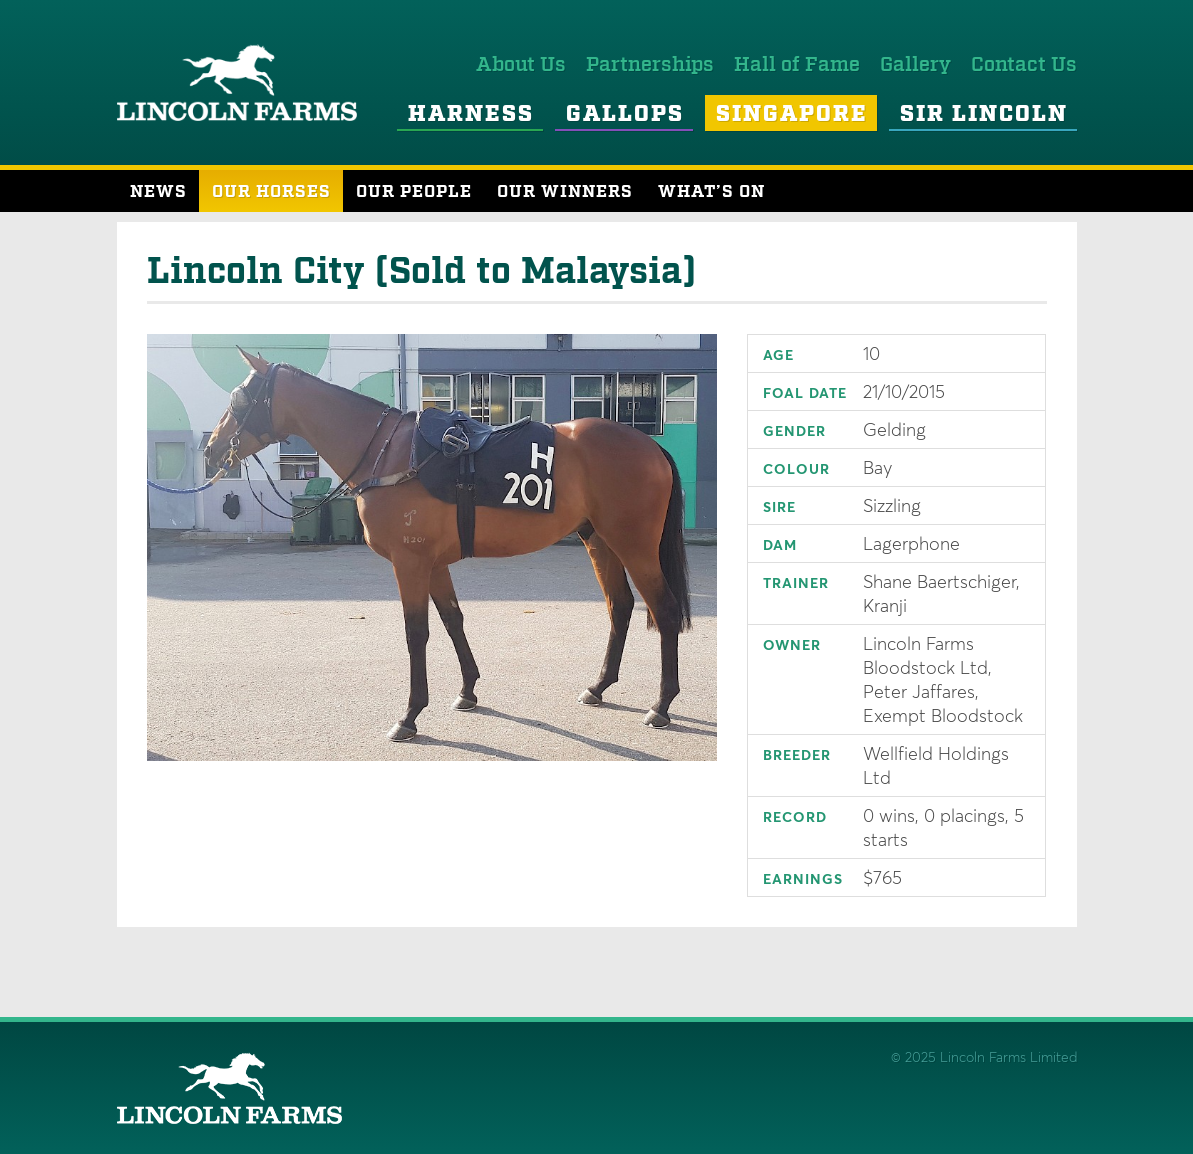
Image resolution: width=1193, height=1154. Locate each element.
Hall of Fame (797, 65)
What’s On (711, 192)
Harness (471, 115)
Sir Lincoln (984, 115)
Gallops (625, 115)
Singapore (792, 115)
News (158, 192)
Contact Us (1024, 65)
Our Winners (565, 192)
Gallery (915, 65)
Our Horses (271, 192)
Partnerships (650, 65)
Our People (414, 192)
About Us (521, 65)
